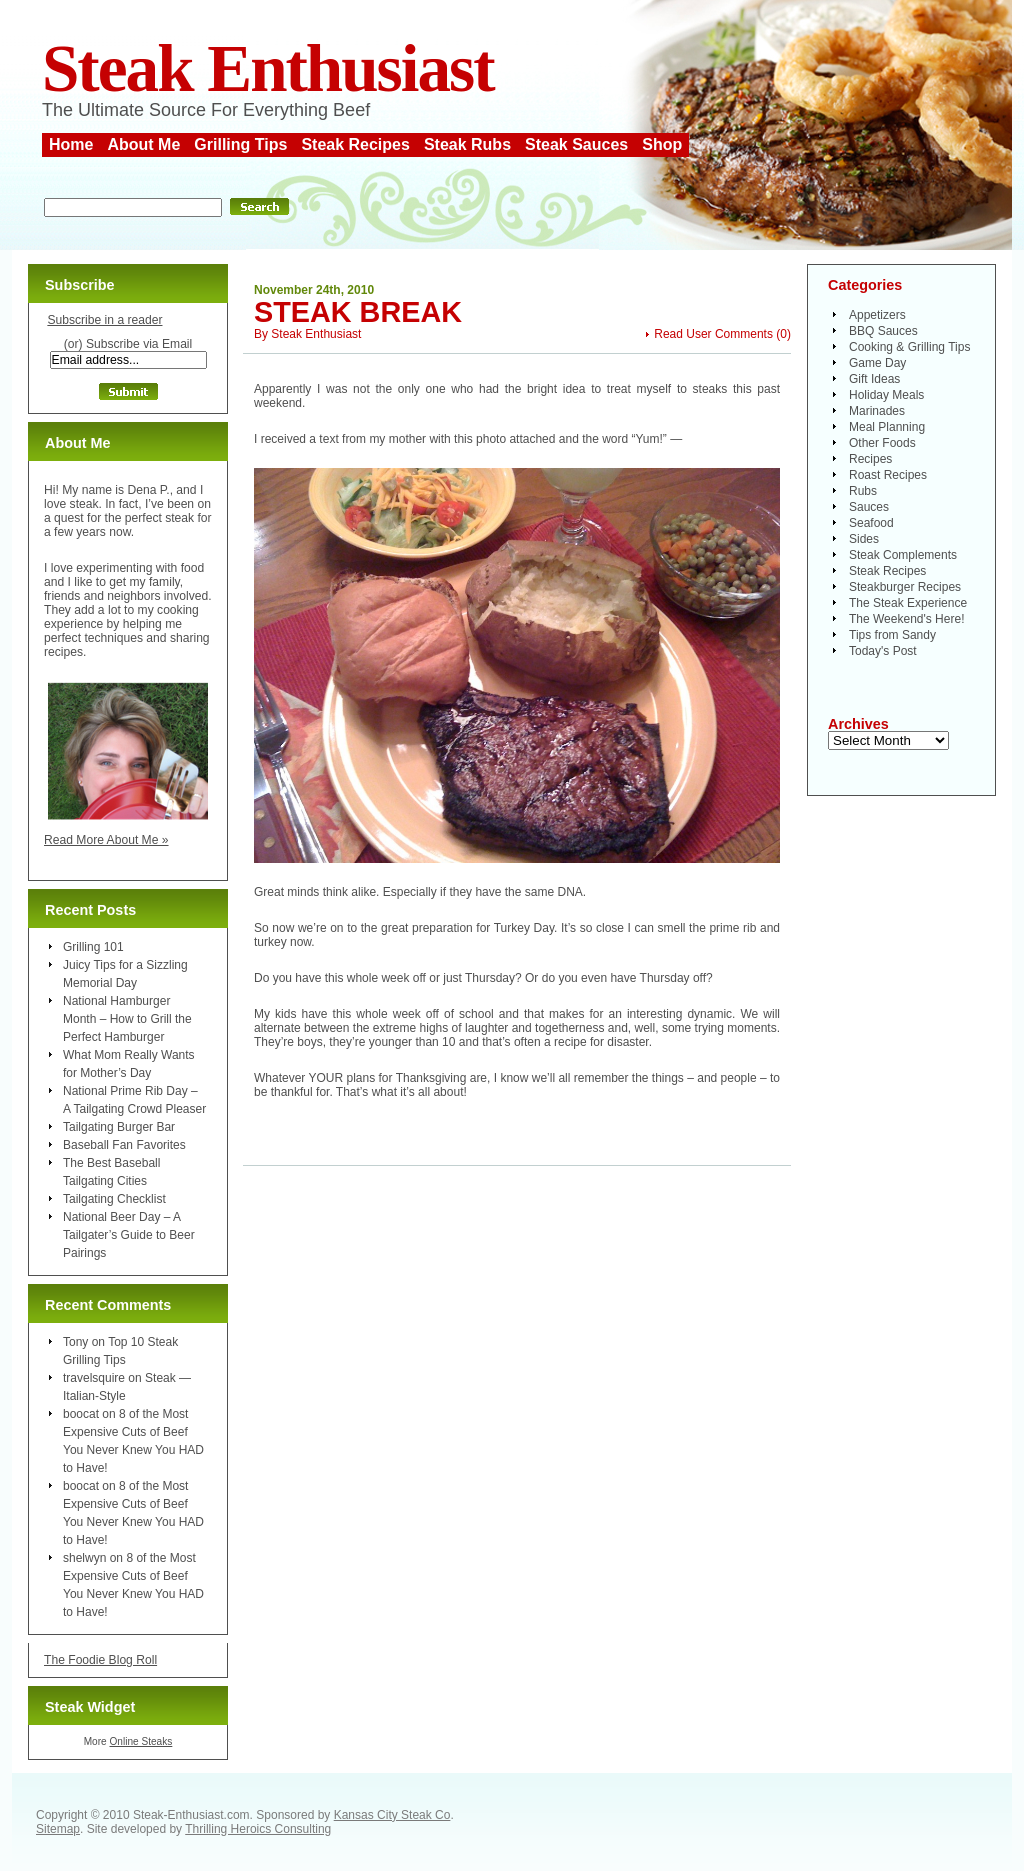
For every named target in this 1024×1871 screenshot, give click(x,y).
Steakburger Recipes (905, 587)
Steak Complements (903, 555)
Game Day (877, 363)
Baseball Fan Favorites (124, 1145)
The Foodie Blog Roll (100, 1660)
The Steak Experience (908, 603)
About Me (143, 144)
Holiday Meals (886, 395)
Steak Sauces (576, 144)
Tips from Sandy (892, 635)
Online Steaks (140, 1741)
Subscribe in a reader (104, 320)
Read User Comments (713, 334)
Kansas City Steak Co (392, 1815)
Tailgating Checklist (114, 1199)
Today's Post (883, 651)
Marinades (877, 411)
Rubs (863, 491)
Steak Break (358, 312)
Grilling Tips (240, 144)
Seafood (871, 523)
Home (71, 144)
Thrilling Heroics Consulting (258, 1829)
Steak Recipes (355, 144)
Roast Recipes (888, 475)
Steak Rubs (467, 144)
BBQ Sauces (883, 331)
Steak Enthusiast (268, 68)
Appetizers (877, 315)
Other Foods (882, 443)
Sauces (869, 507)
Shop (662, 144)
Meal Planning (887, 427)
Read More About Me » (106, 840)
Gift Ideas (874, 379)
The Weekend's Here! (906, 619)
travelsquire (94, 1378)
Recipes (870, 459)
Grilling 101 (93, 947)
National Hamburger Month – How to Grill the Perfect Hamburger (127, 1019)
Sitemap (58, 1829)
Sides (864, 539)
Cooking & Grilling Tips (909, 347)
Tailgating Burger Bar (119, 1127)
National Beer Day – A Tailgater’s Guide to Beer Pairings (129, 1235)
